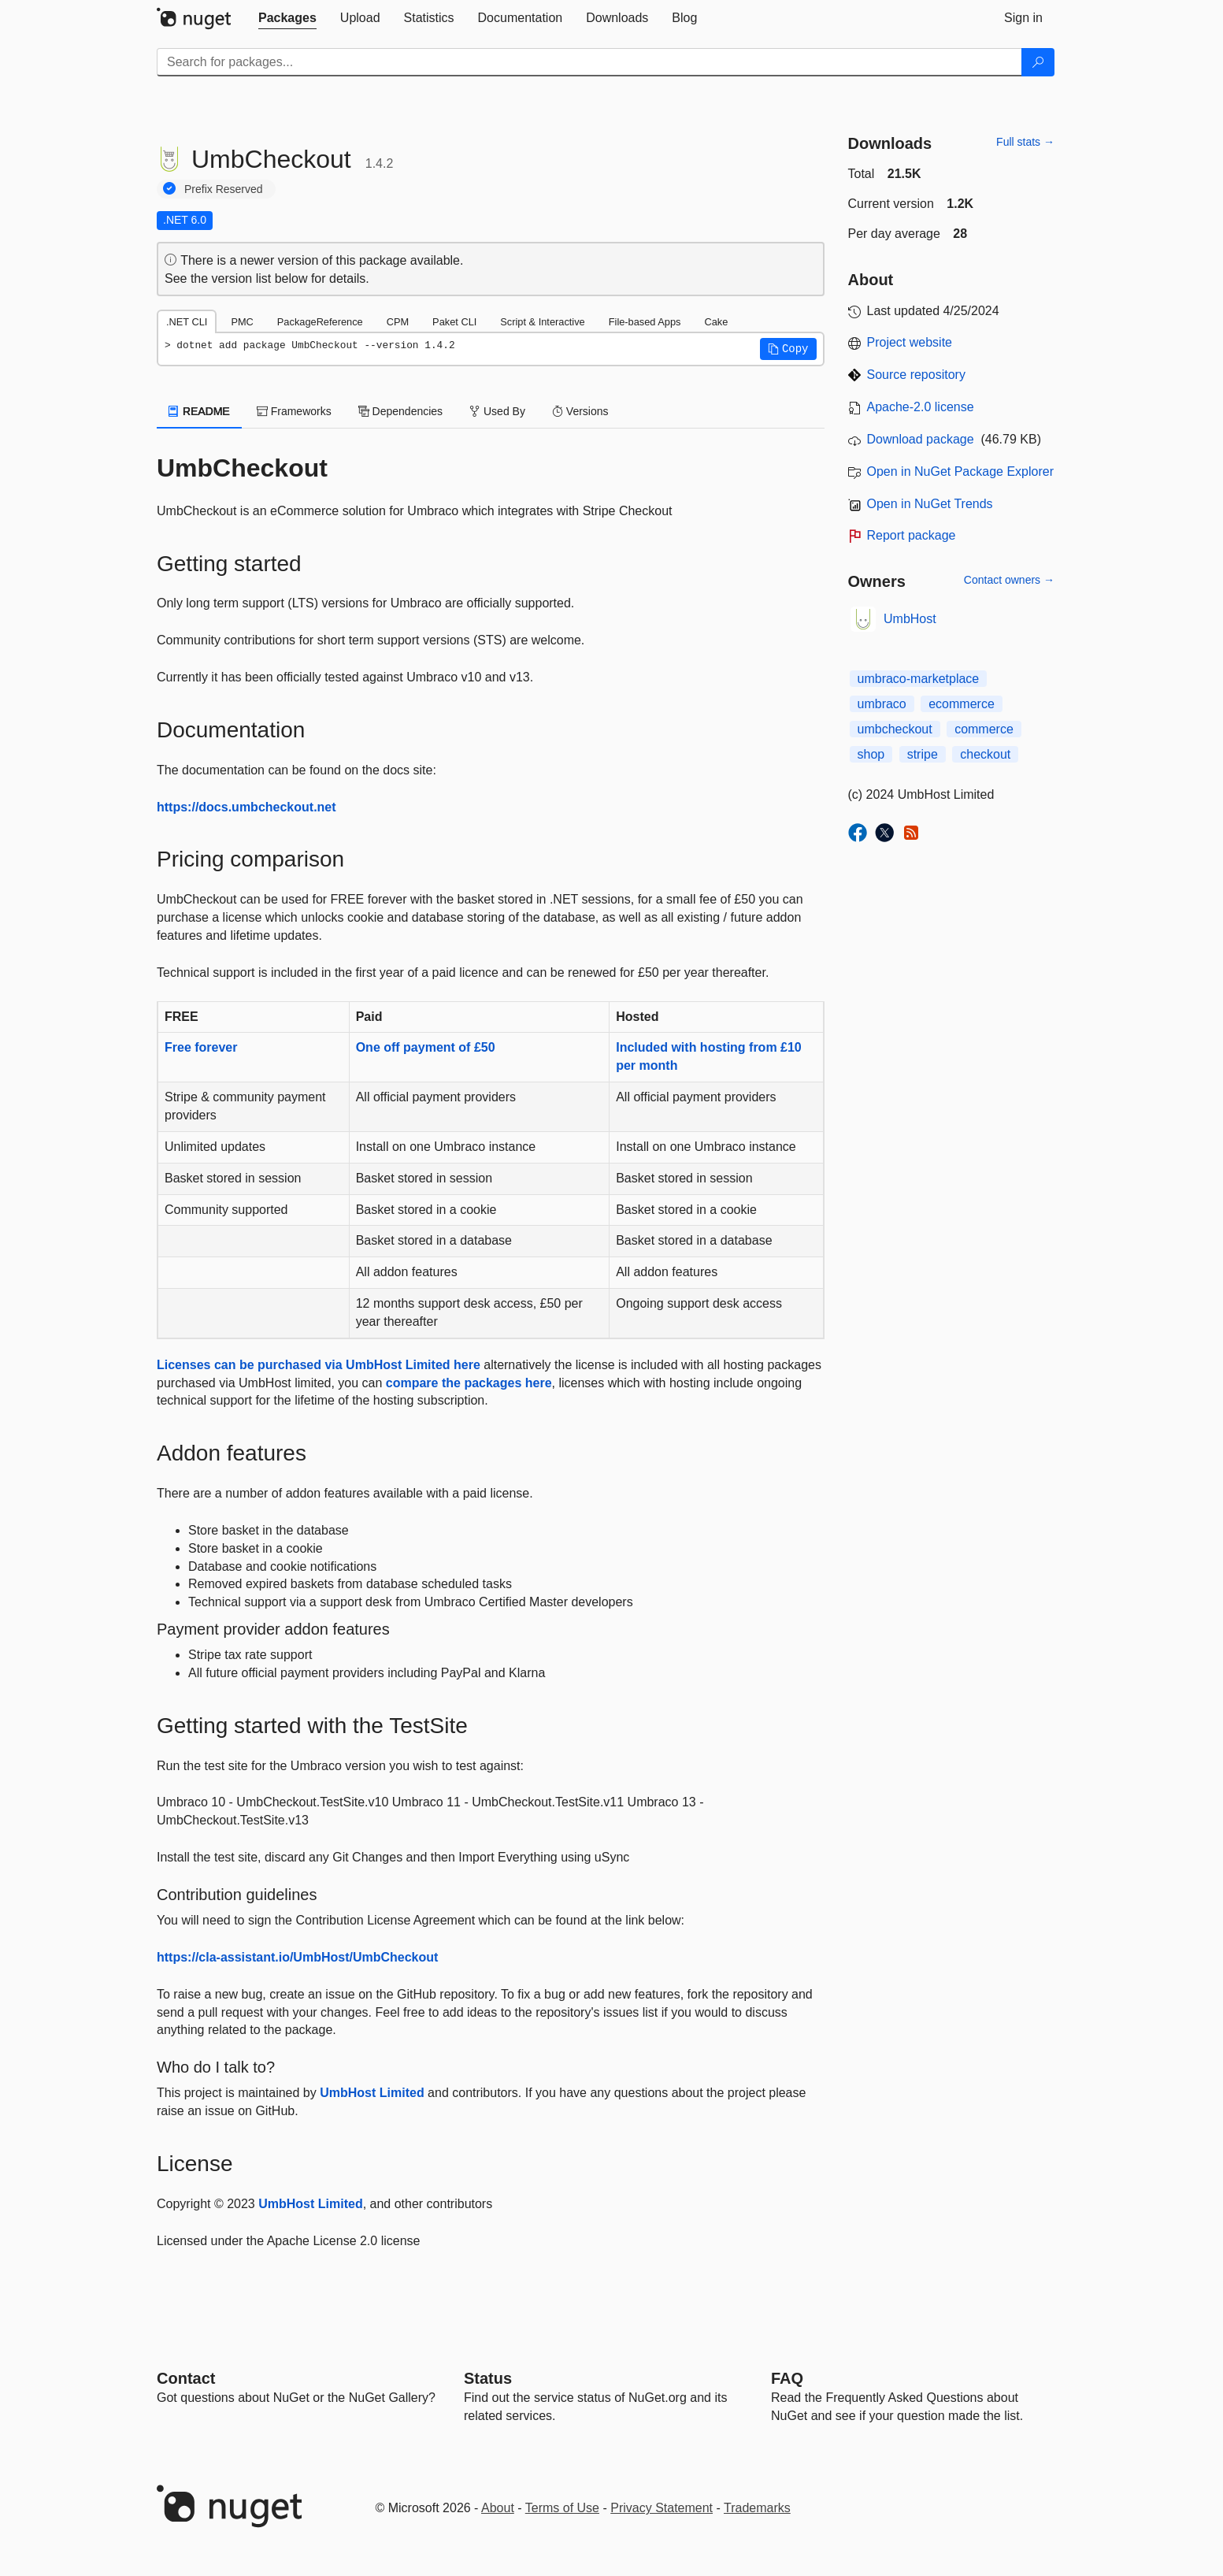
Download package (920, 439)
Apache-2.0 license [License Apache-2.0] (920, 407)
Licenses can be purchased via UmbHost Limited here (318, 1365)
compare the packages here (469, 1383)
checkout (985, 754)
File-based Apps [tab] (645, 322)
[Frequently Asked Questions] (787, 2378)
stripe (922, 754)
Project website (910, 342)
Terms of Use (562, 2508)
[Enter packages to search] (589, 62)
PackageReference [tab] (320, 322)
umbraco (882, 704)
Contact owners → (1009, 579)
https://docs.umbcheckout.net (246, 807)
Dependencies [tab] (400, 411)
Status (488, 2378)
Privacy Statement (661, 2508)
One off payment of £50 (425, 1047)
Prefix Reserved (223, 189)
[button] (788, 349)
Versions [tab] (580, 411)
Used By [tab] (497, 411)
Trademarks (757, 2508)
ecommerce (961, 704)
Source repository (916, 374)
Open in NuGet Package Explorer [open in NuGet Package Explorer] (960, 471)
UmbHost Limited (372, 2092)
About (497, 2508)
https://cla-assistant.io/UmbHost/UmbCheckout (297, 1957)
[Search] (1037, 62)
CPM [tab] (398, 322)
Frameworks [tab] (294, 411)
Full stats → (1025, 141)
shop (871, 754)
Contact (186, 2378)
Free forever (201, 1047)
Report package (911, 535)
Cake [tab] (716, 322)
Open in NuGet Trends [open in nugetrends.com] (930, 503)
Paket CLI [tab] (454, 322)
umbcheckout (895, 729)
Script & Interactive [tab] (542, 322)
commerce (984, 729)
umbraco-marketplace (919, 678)
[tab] (287, 18)
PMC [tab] (242, 322)
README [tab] (199, 411)
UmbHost (910, 618)
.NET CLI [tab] (186, 322)
